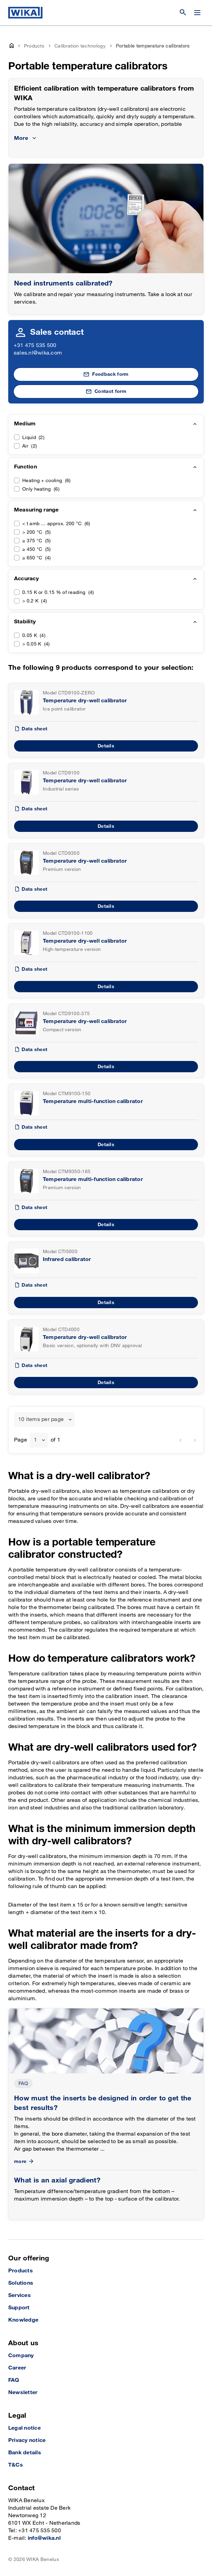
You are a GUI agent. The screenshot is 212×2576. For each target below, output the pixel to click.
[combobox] (44, 1419)
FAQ (23, 2083)
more (24, 2161)
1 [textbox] (35, 1440)
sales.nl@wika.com (38, 353)
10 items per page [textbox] (41, 1419)
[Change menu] (197, 12)
